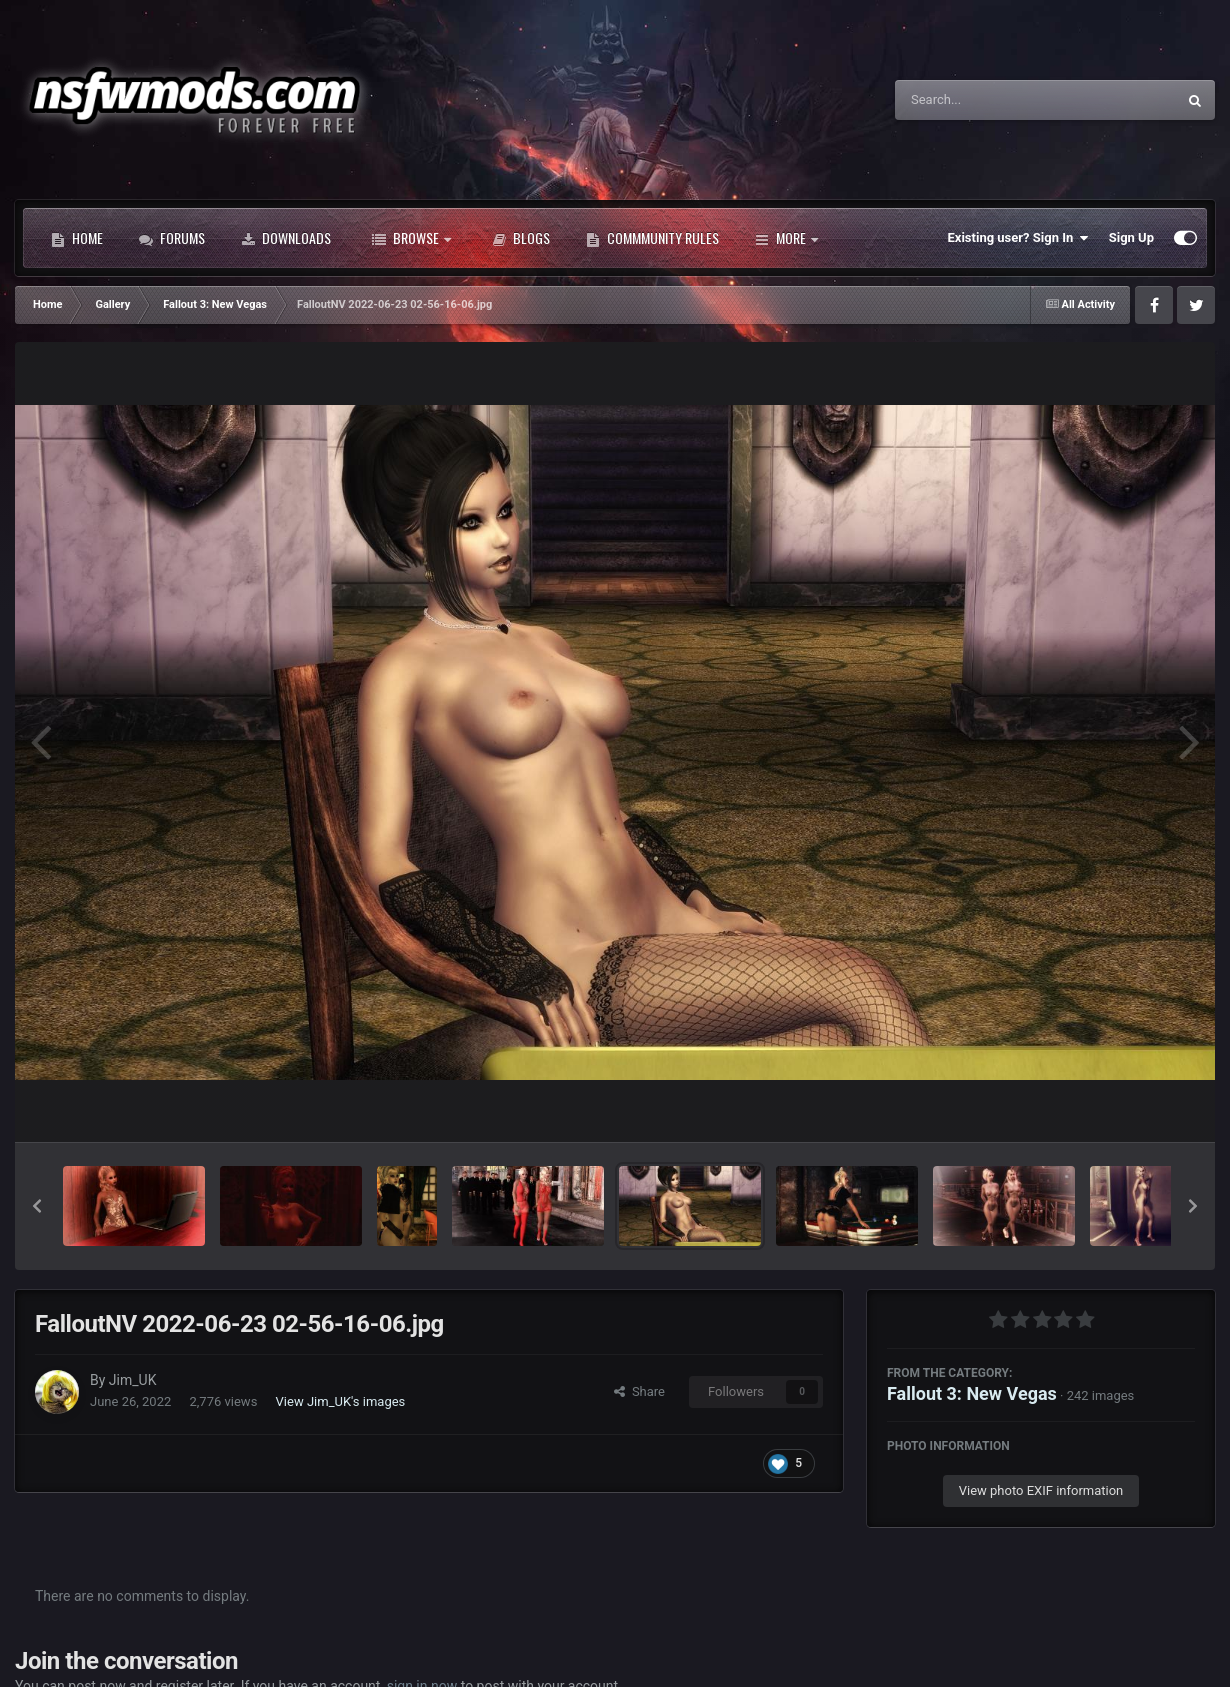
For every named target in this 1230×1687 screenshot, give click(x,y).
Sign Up (1131, 237)
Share (639, 1391)
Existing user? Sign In (1018, 238)
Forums (172, 238)
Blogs (521, 238)
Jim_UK (133, 1380)
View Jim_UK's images (341, 1401)
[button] (37, 1206)
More (786, 238)
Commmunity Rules (652, 238)
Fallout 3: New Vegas (972, 1393)
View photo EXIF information (1041, 1490)
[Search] (985, 100)
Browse (411, 238)
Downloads (286, 238)
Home (77, 238)
